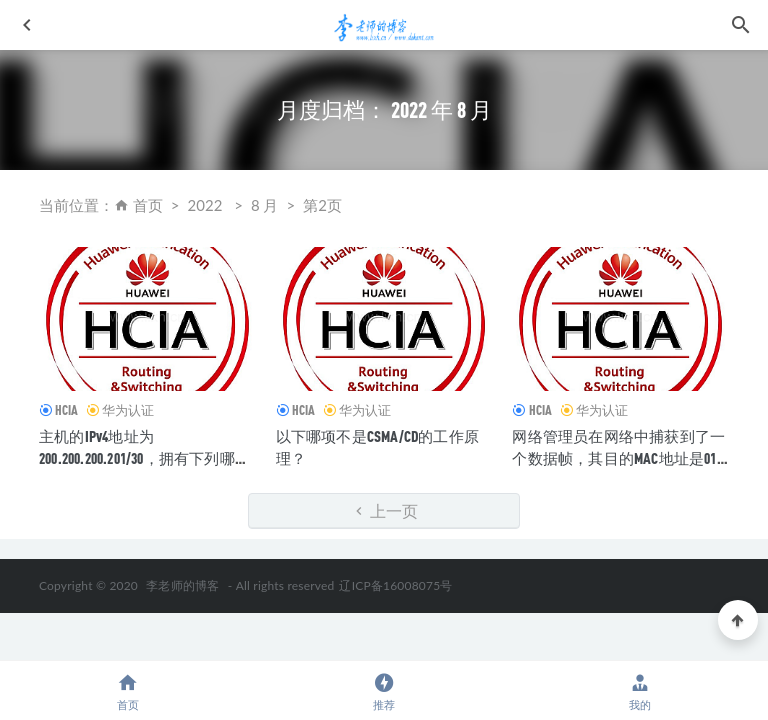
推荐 (384, 691)
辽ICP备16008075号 (395, 585)
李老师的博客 (182, 585)
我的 (640, 691)
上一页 (384, 510)
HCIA (66, 410)
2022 (205, 205)
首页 (148, 205)
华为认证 (128, 410)
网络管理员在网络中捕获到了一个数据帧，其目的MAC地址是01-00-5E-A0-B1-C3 (618, 458)
